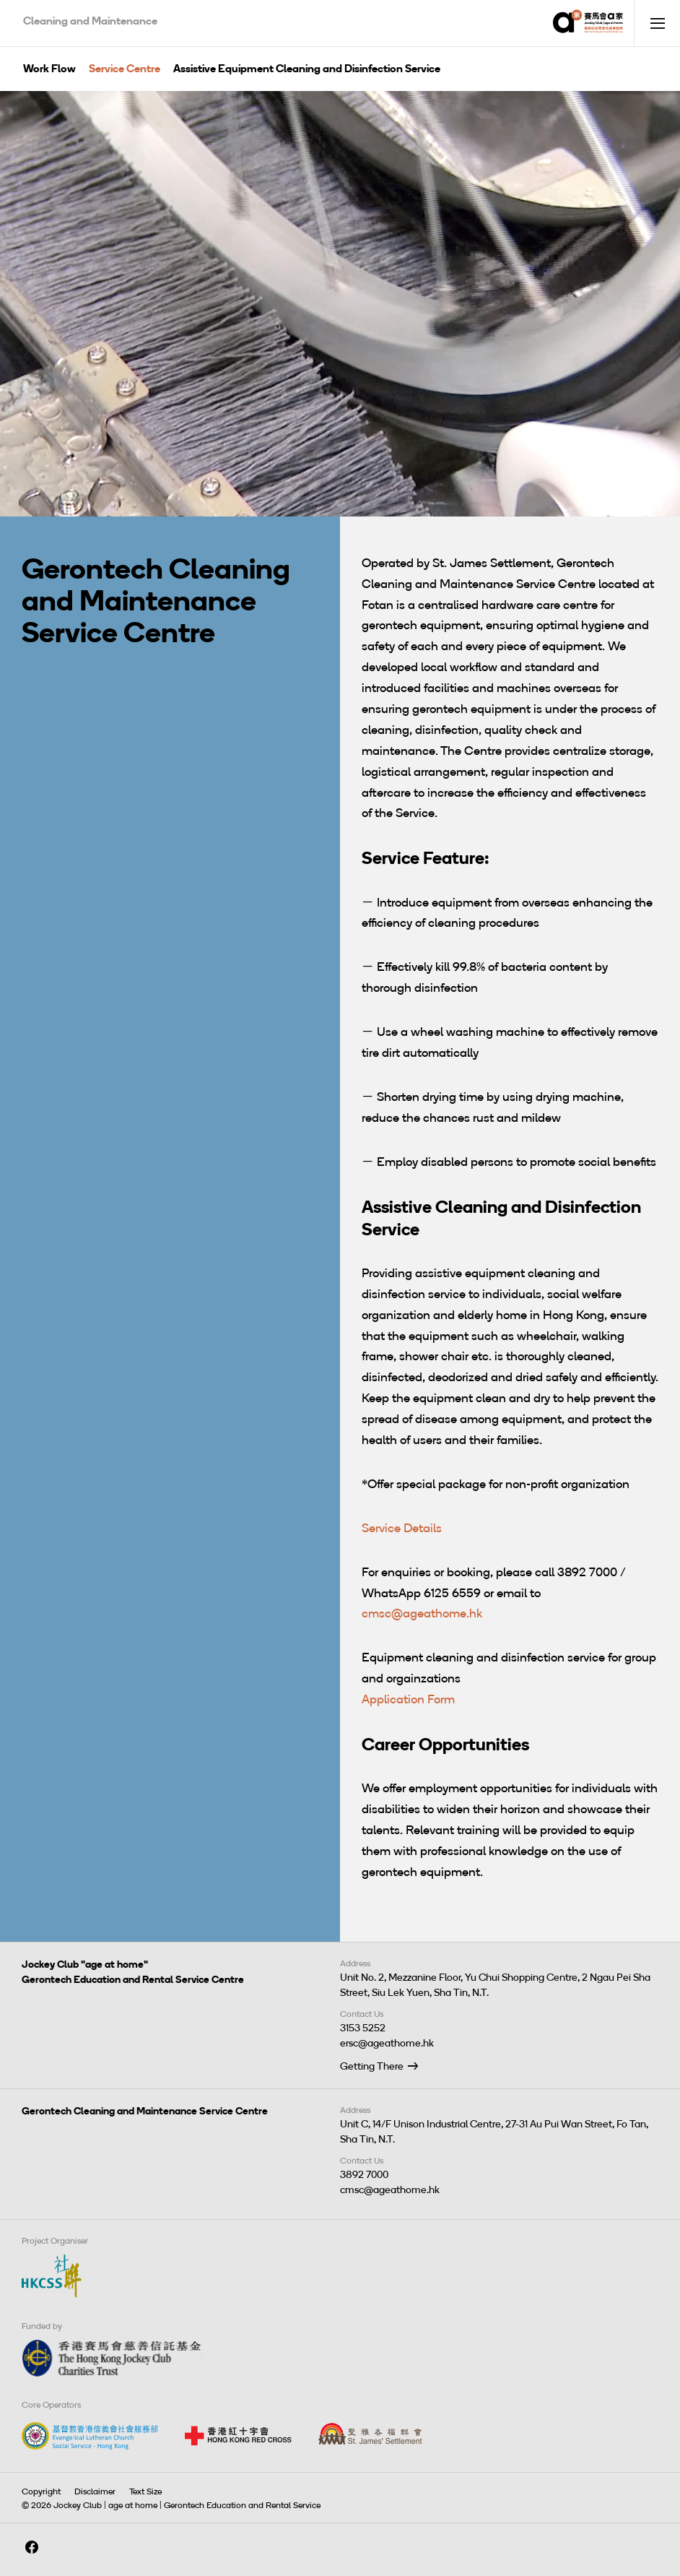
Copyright (41, 2491)
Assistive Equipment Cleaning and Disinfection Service (306, 68)
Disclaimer (94, 2491)
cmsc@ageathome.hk (422, 1613)
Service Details (402, 1528)
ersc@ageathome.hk (387, 2043)
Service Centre (124, 68)
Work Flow (49, 68)
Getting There (372, 2066)
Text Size (145, 2491)
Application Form (408, 1699)
